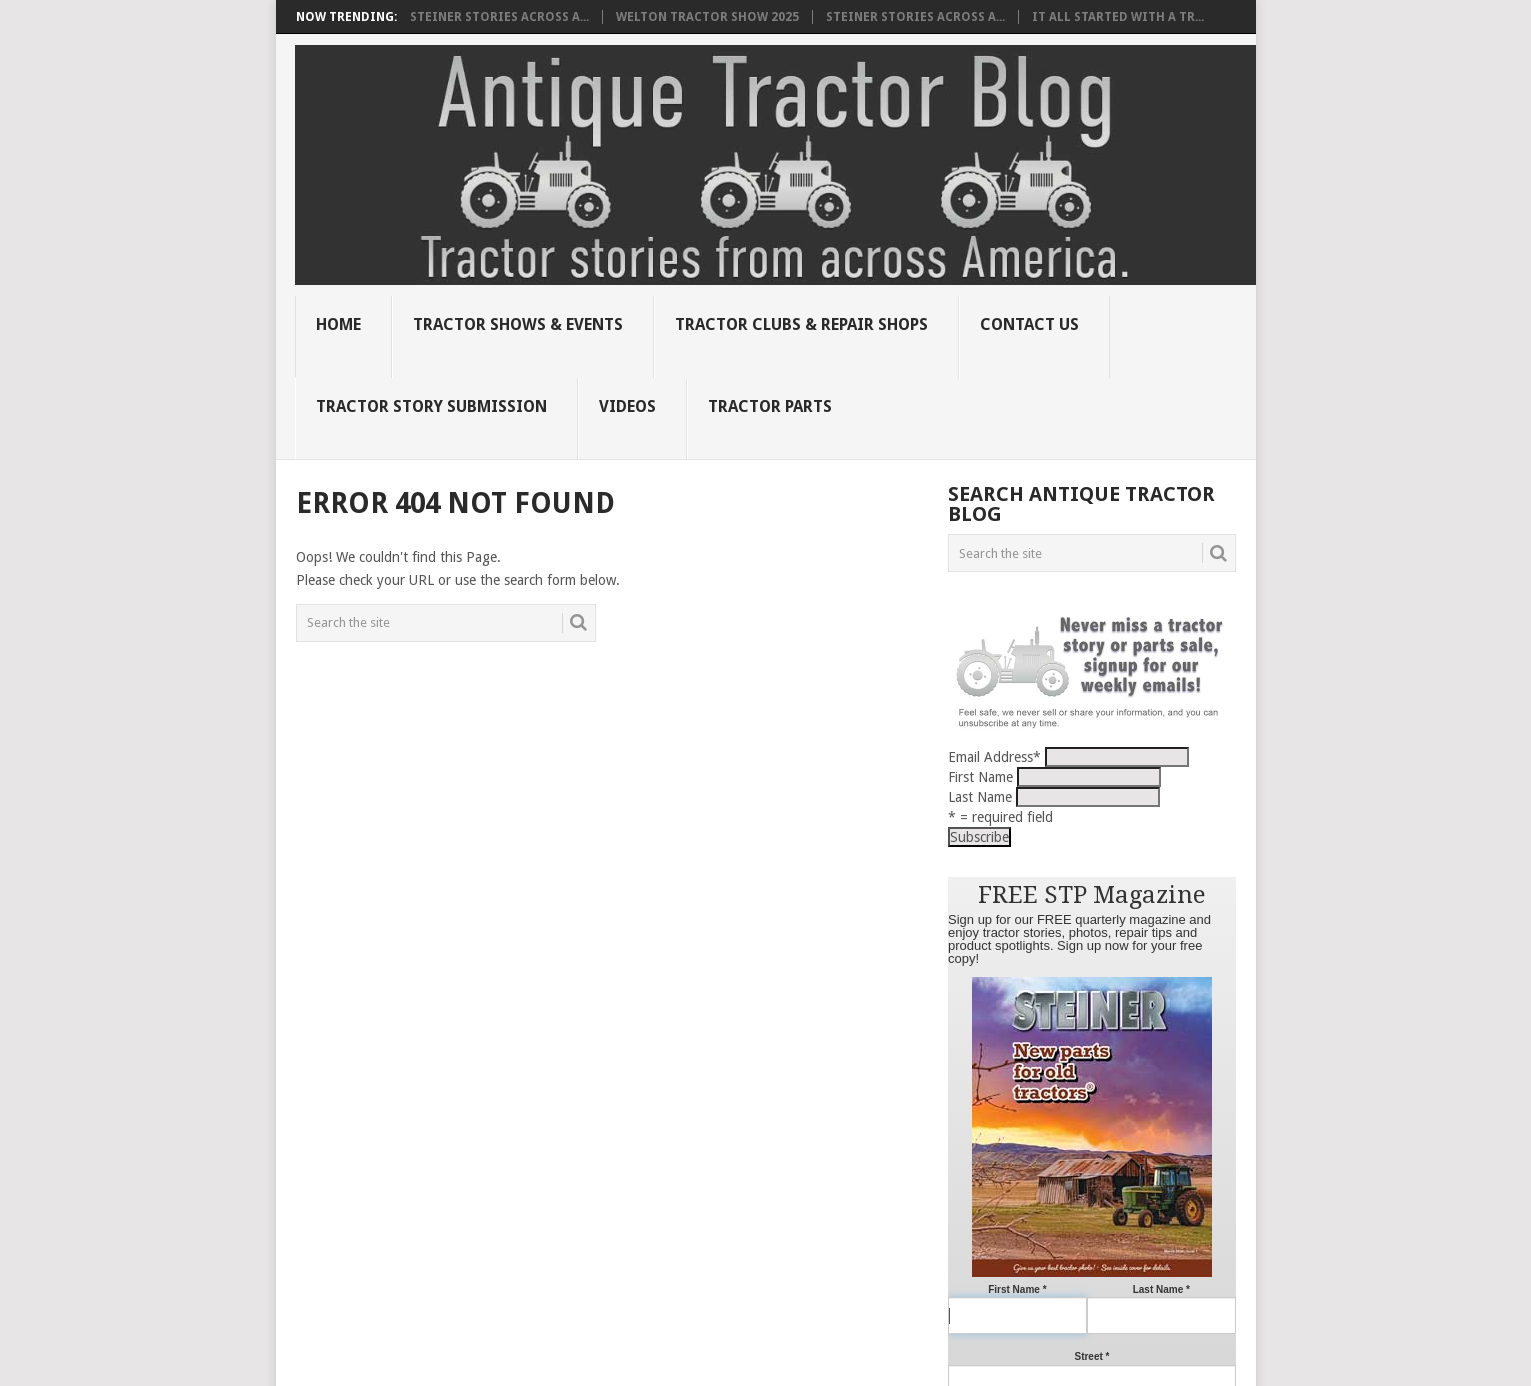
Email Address (994, 757)
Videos (627, 406)
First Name (980, 777)
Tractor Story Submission (431, 406)
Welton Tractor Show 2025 (707, 17)
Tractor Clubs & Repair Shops (801, 324)
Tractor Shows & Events (518, 324)
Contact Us (1029, 324)
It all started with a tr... (1118, 17)
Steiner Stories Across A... (499, 17)
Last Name (980, 797)
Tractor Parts (770, 406)
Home (338, 324)
